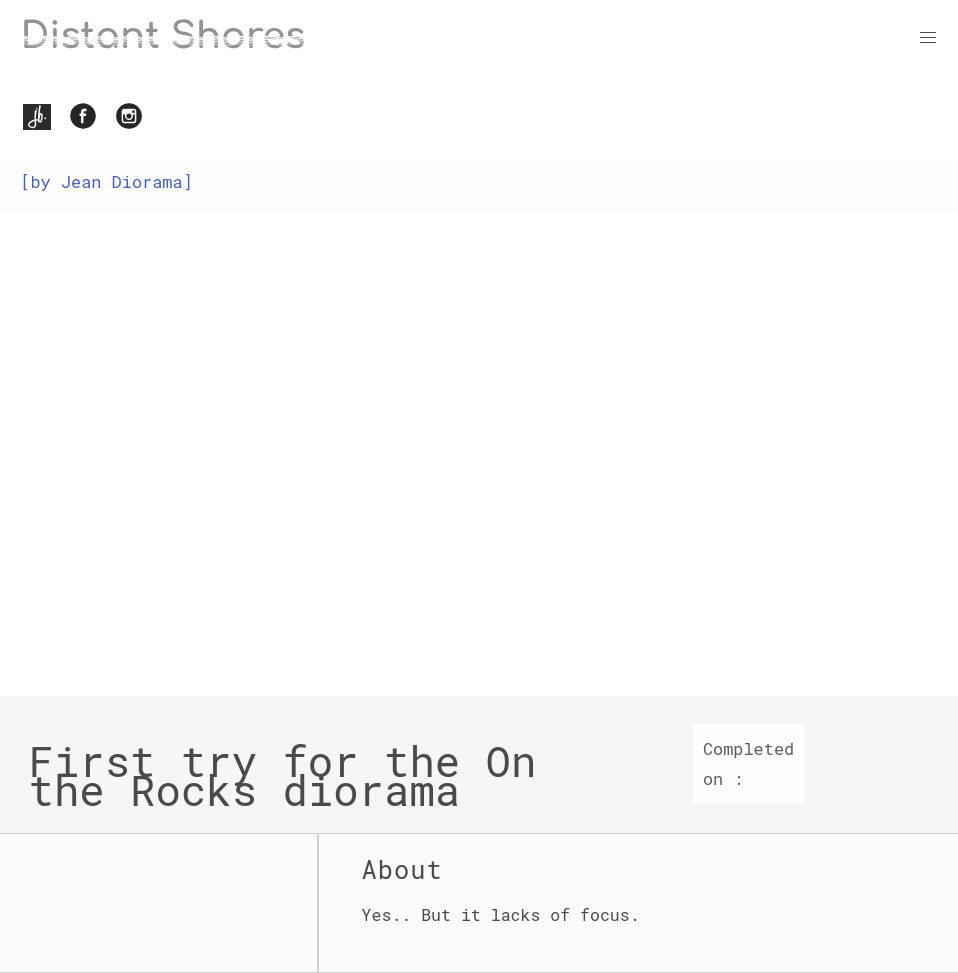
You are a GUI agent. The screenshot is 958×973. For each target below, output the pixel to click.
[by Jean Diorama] (106, 181)
